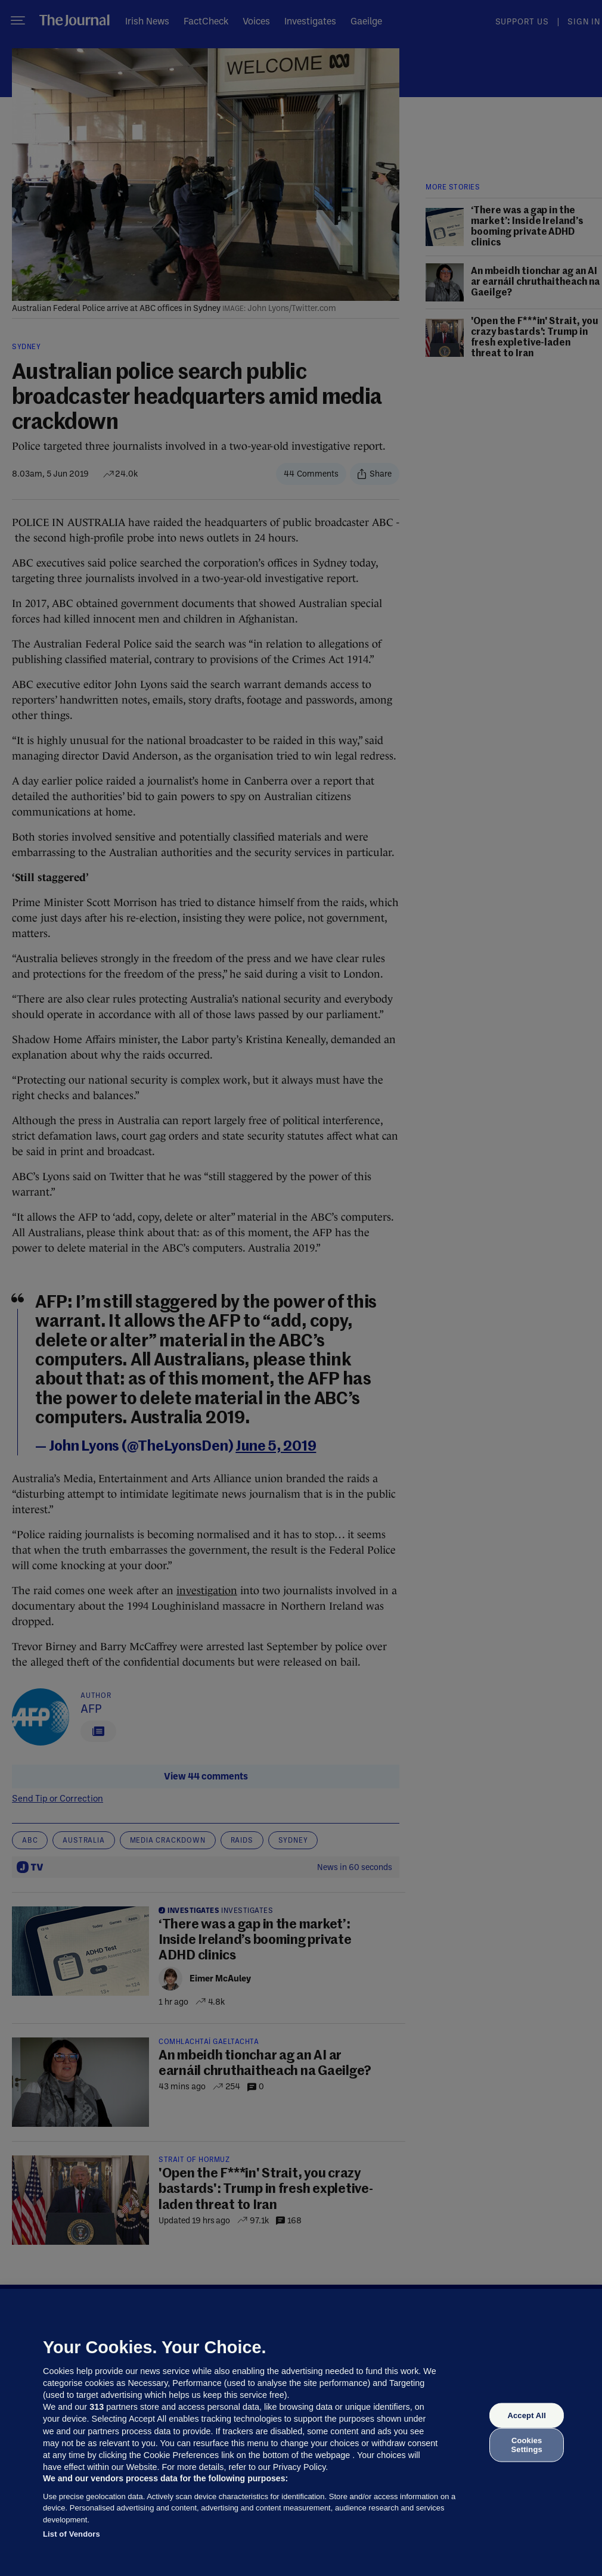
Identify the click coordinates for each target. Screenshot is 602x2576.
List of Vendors (71, 2534)
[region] (301, 2432)
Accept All (526, 2415)
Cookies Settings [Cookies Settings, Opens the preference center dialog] (526, 2444)
